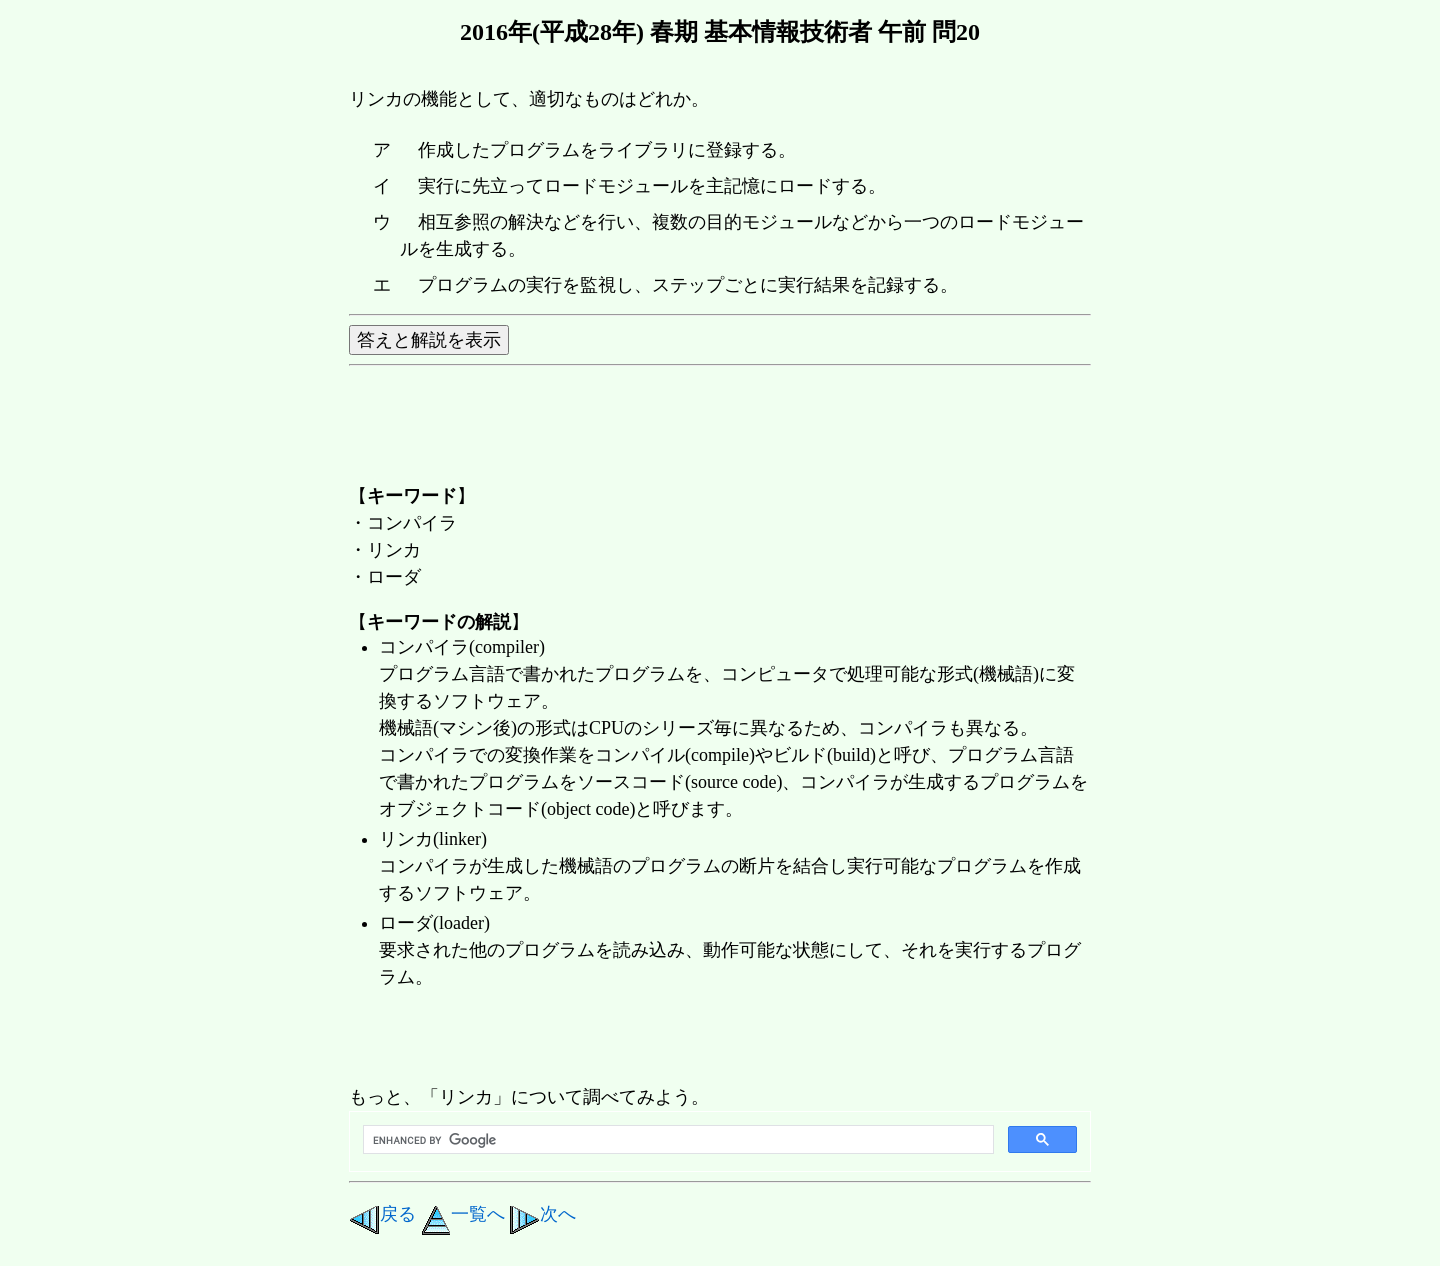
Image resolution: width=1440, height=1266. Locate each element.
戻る (382, 1214)
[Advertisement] (713, 1039)
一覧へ (463, 1214)
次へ (542, 1214)
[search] (676, 1140)
